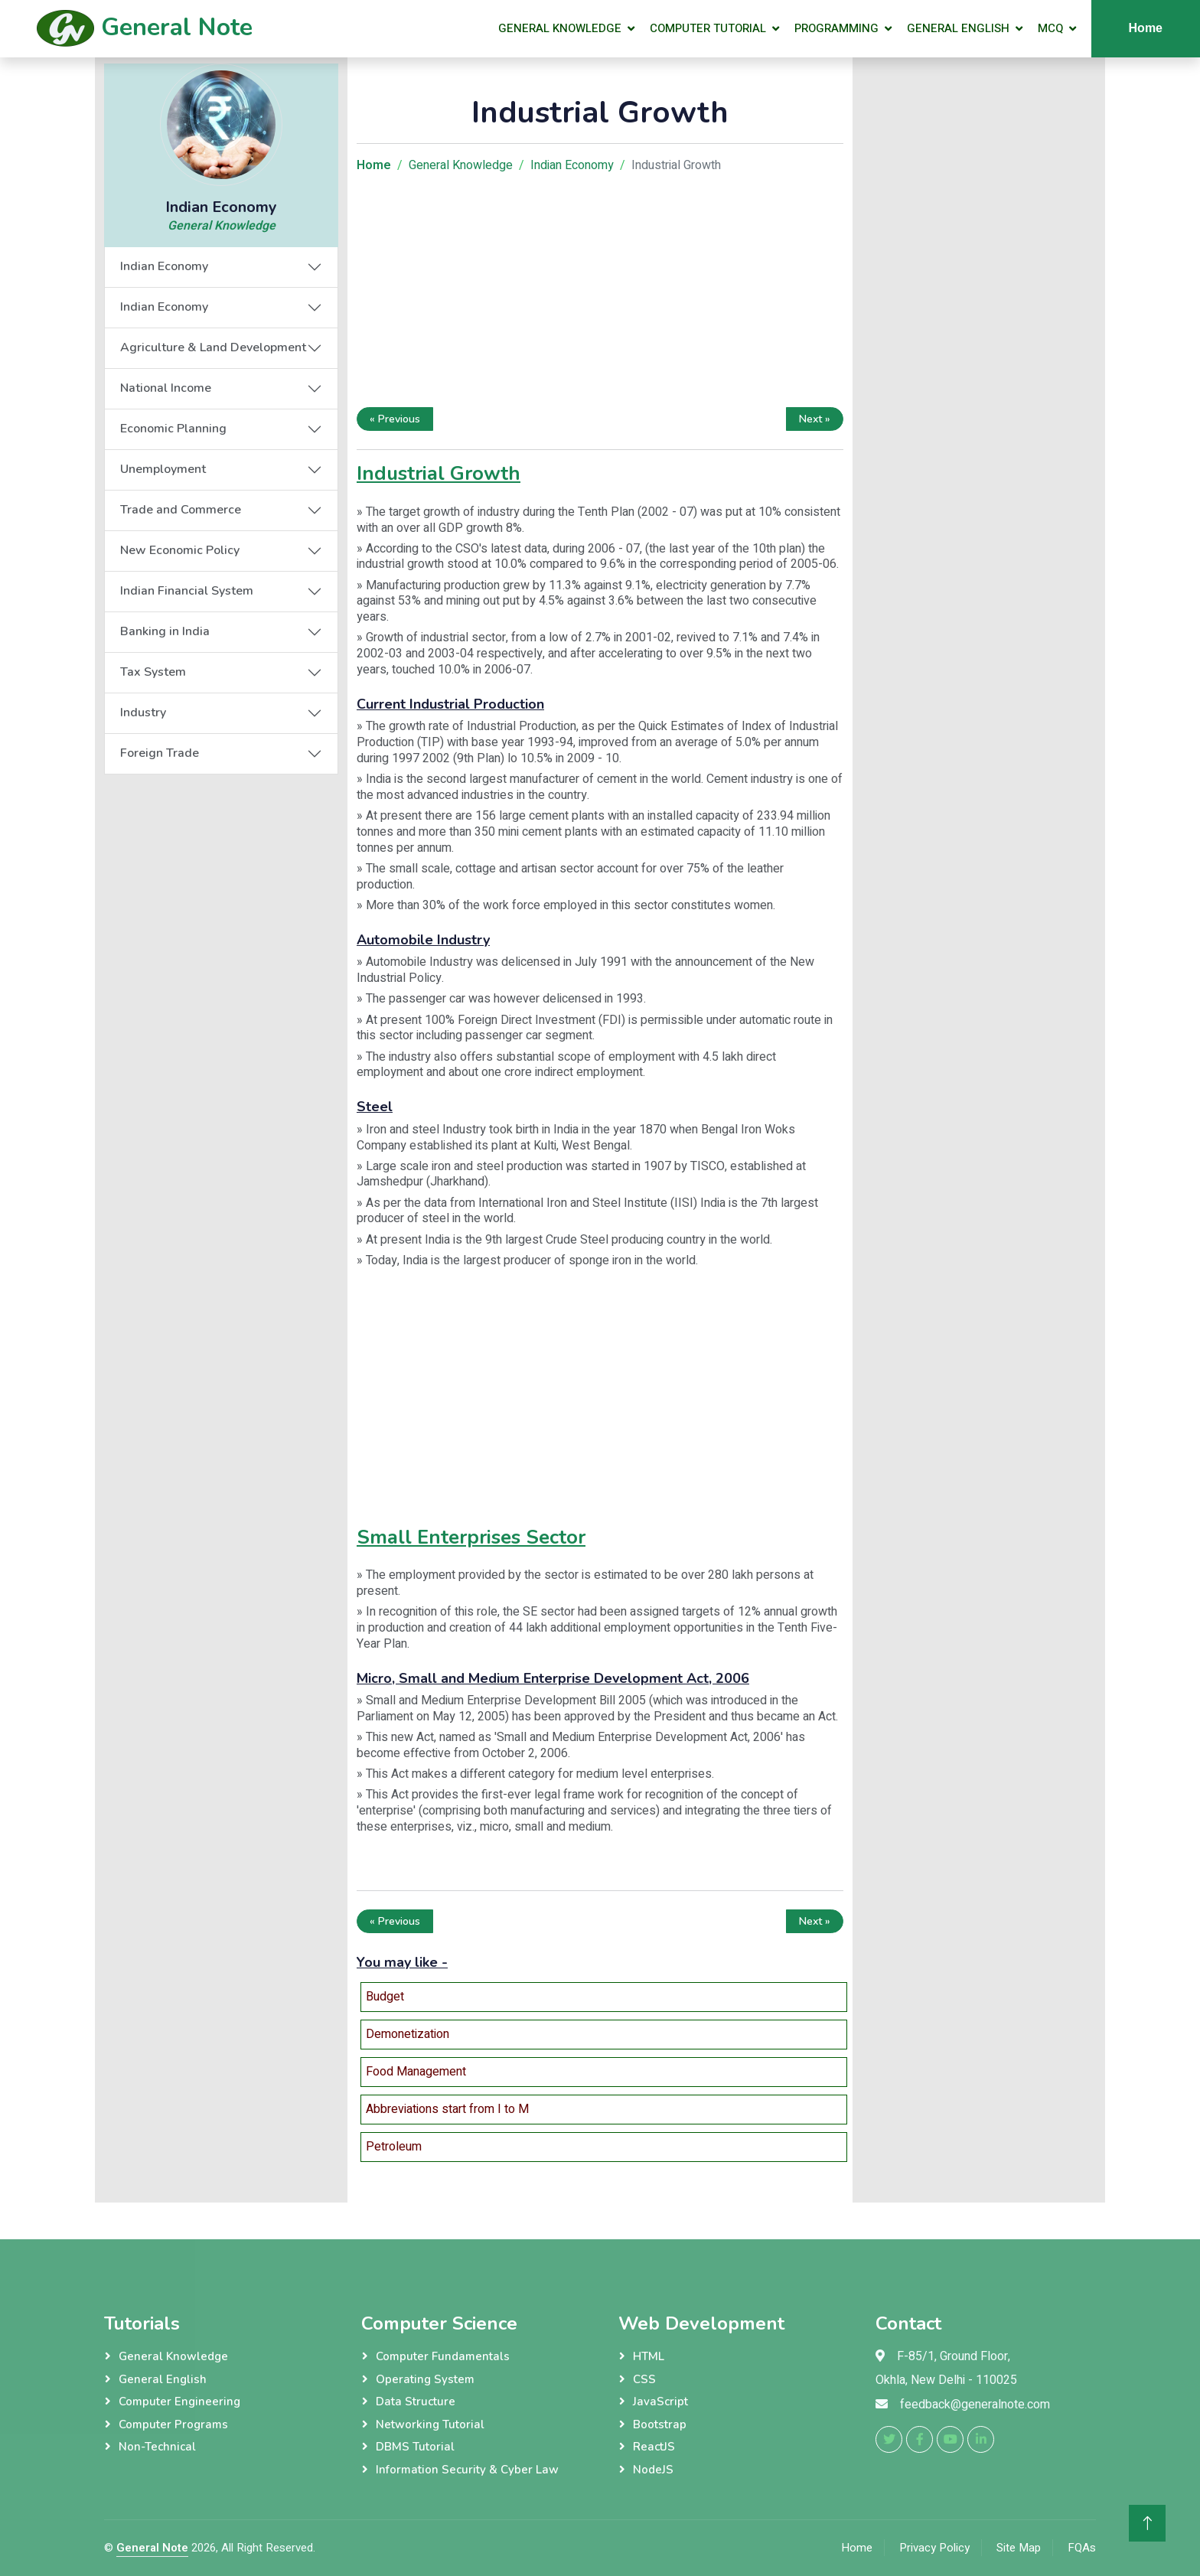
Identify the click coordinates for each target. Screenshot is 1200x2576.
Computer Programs (173, 2424)
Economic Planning (173, 428)
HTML (648, 2356)
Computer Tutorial (708, 28)
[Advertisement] (600, 294)
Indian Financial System (186, 590)
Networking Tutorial (430, 2424)
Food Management (416, 2071)
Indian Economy (164, 266)
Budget (385, 1996)
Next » (814, 419)
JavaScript (660, 2401)
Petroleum (394, 2146)
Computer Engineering (179, 2401)
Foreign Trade (159, 753)
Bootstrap (659, 2424)
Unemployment (163, 469)
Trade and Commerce (180, 509)
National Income (165, 388)
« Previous (395, 419)
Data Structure (415, 2401)
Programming (836, 28)
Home (1145, 27)
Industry (143, 712)
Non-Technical (157, 2446)
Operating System (425, 2379)
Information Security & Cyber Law (467, 2469)
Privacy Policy (934, 2547)
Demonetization (407, 2034)
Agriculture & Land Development (213, 347)
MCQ (1050, 28)
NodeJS (653, 2469)
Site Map (1018, 2547)
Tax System (153, 672)
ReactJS (654, 2446)
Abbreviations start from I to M (447, 2109)
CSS (644, 2379)
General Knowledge (559, 28)
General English (958, 28)
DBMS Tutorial (415, 2446)
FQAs (1082, 2547)
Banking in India (165, 631)
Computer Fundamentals (443, 2356)
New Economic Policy (180, 550)
